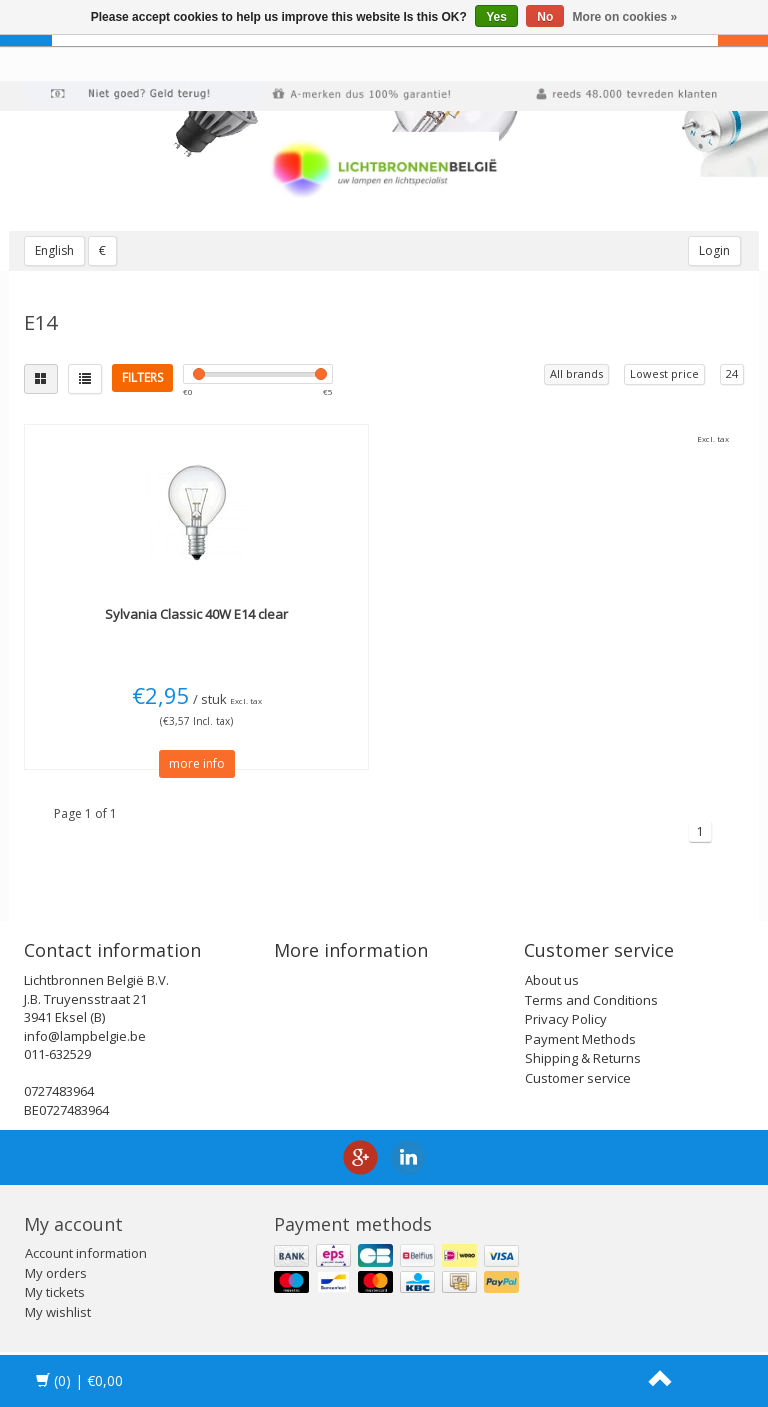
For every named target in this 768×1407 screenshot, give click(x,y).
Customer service (578, 1078)
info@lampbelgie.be (85, 1036)
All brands (576, 373)
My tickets (55, 1292)
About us (552, 980)
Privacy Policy (566, 1019)
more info (197, 763)
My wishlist (58, 1312)
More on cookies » (625, 17)
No (545, 17)
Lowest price (664, 373)
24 (732, 373)
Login (714, 250)
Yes (496, 17)
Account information (86, 1253)
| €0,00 (79, 1380)
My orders (56, 1273)
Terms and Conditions (591, 1000)
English (54, 250)
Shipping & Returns (583, 1058)
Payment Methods (580, 1039)
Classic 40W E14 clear (196, 614)
